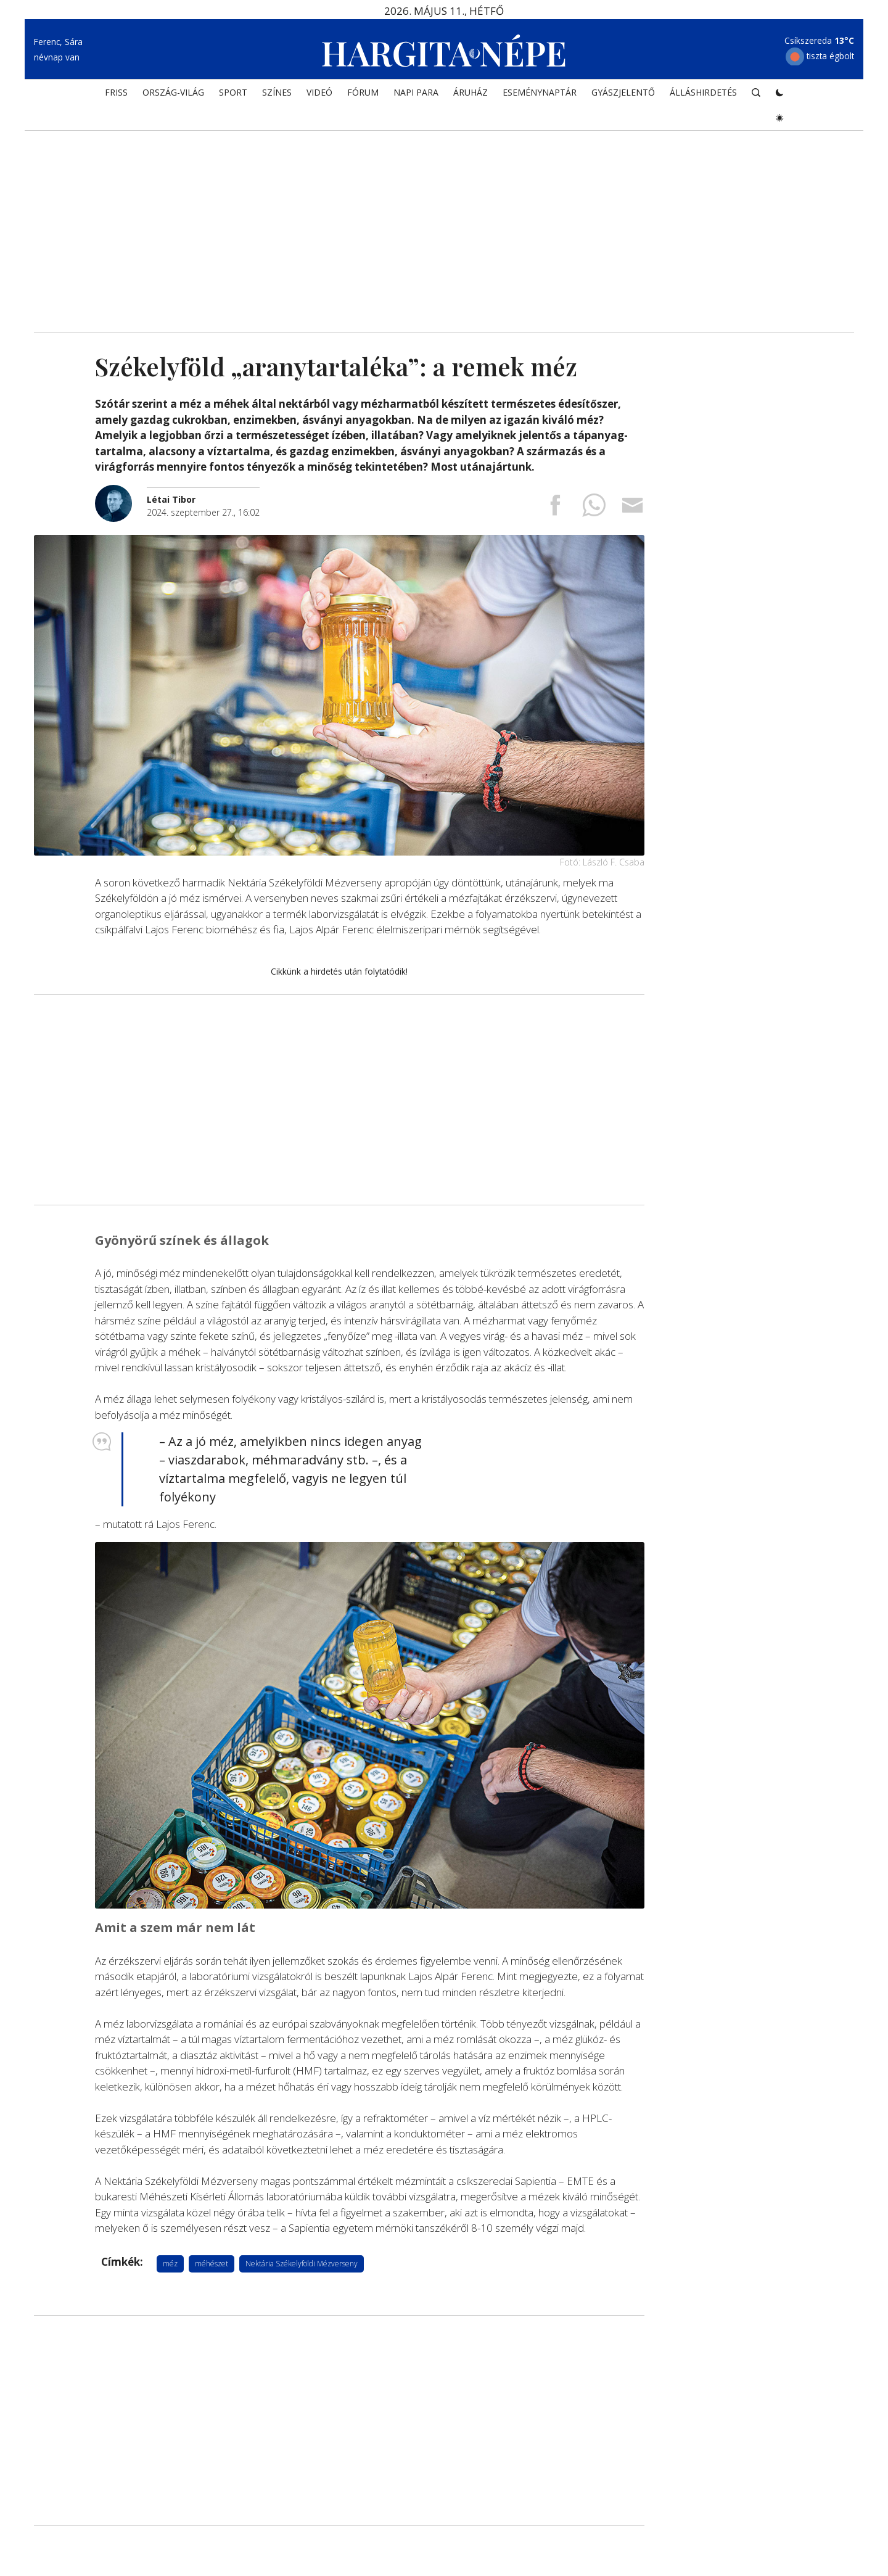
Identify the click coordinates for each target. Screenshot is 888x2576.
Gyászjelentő (623, 96)
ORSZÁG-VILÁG (173, 96)
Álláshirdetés (703, 96)
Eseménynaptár (540, 96)
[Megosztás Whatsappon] (594, 509)
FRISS (116, 96)
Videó (319, 96)
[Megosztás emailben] (632, 509)
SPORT (233, 96)
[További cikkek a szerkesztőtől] (121, 491)
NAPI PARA (415, 96)
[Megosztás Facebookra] (555, 509)
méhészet (211, 2263)
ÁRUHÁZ (470, 96)
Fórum (363, 96)
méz (170, 2263)
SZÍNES (277, 96)
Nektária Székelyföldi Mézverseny (301, 2263)
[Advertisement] (444, 228)
